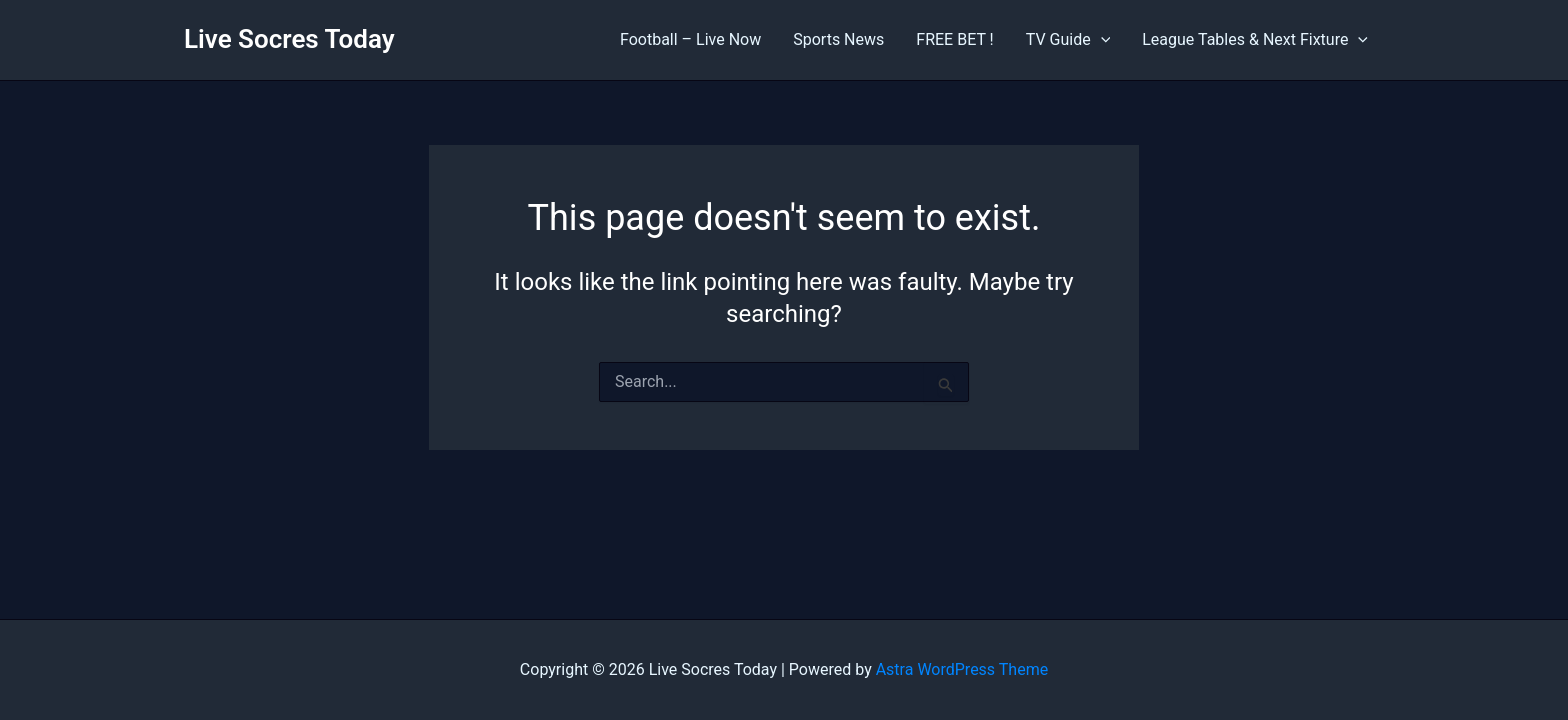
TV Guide (1068, 40)
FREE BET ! (954, 39)
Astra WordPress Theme (962, 669)
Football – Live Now (690, 39)
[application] (1101, 40)
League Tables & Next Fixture (1255, 40)
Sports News (838, 39)
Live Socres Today (289, 39)
